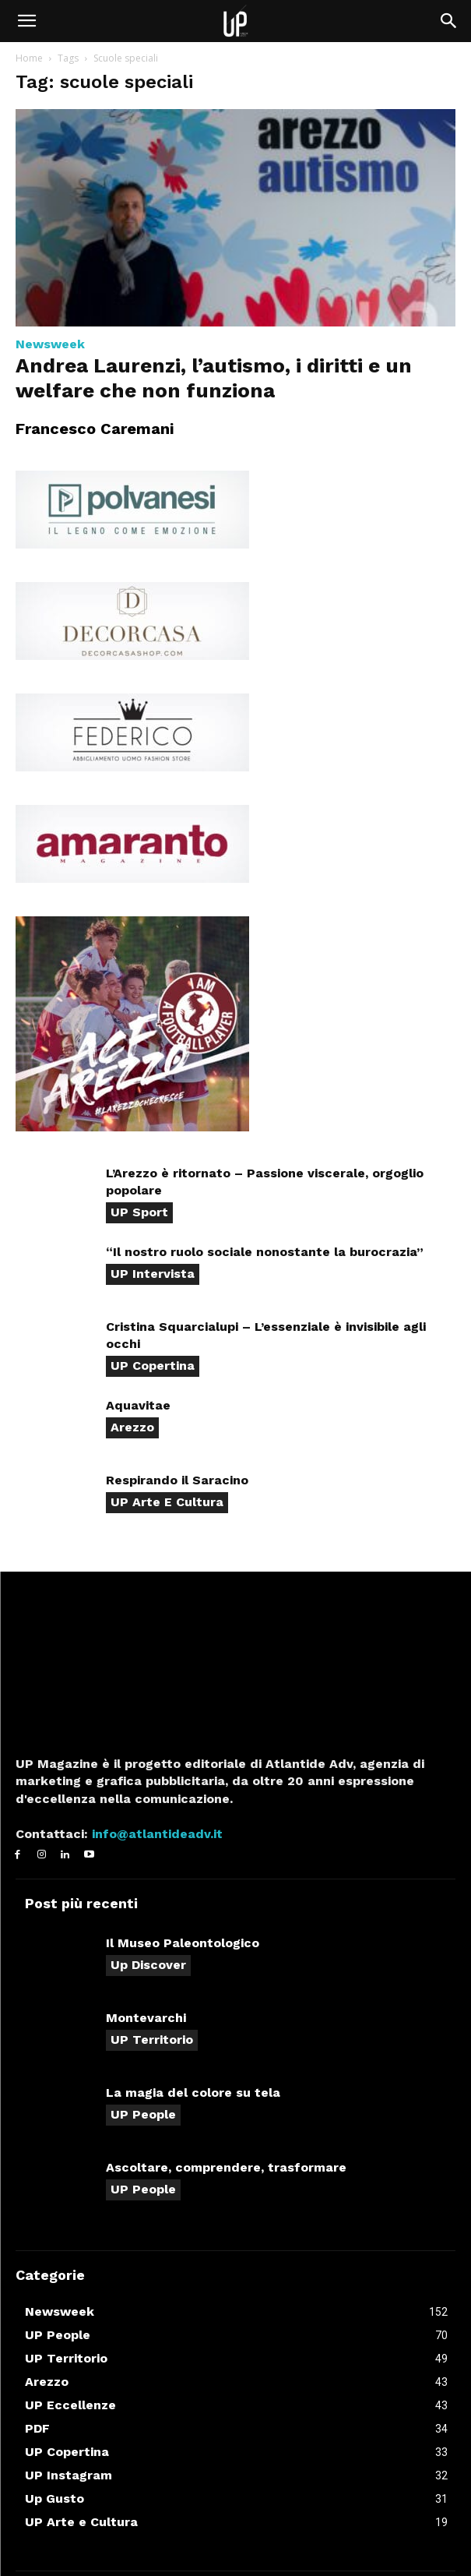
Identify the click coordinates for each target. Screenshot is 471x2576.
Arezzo (132, 1427)
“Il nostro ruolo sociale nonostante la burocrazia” (265, 1251)
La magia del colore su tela (193, 2092)
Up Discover (148, 1964)
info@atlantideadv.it (155, 1833)
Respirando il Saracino (177, 1480)
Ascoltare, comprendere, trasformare (226, 2167)
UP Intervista (153, 1273)
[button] (26, 21)
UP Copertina (153, 1365)
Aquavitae (138, 1405)
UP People (143, 2114)
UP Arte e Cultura (167, 1501)
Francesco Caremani (95, 428)
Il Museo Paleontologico (182, 1943)
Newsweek (50, 344)
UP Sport (139, 1212)
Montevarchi (146, 2017)
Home (29, 58)
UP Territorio (152, 2039)
